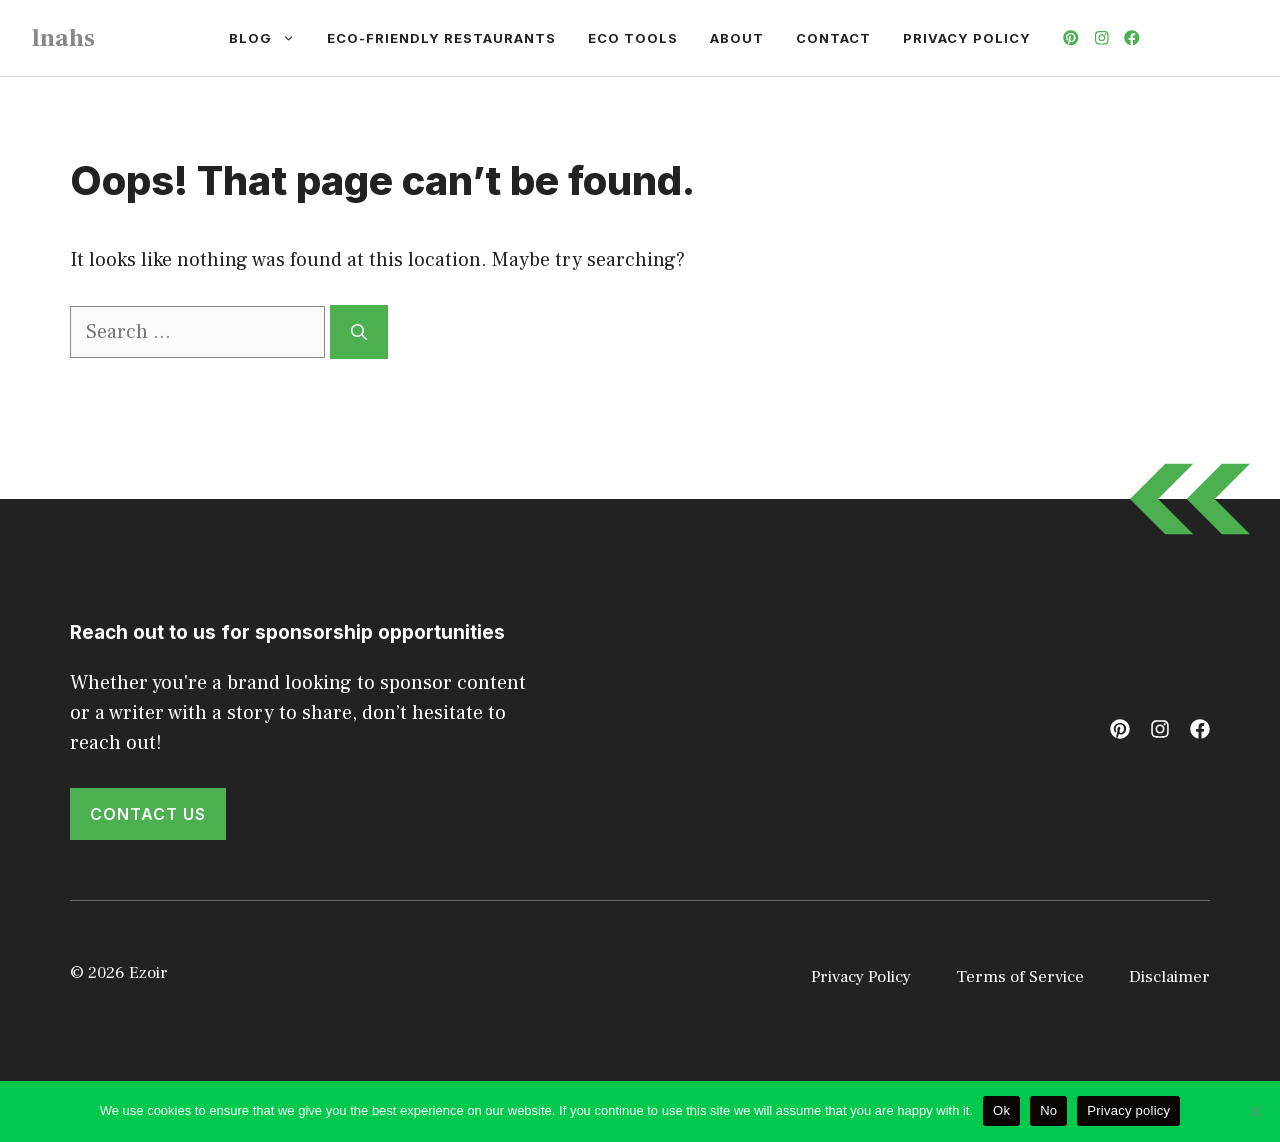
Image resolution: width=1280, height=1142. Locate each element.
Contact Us (148, 814)
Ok (1001, 1110)
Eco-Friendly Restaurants (441, 38)
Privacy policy (1128, 1110)
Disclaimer (1169, 977)
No (1048, 1110)
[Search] (359, 332)
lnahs (63, 38)
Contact (833, 38)
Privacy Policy (967, 38)
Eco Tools (633, 38)
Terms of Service (1020, 977)
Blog (270, 38)
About (737, 38)
